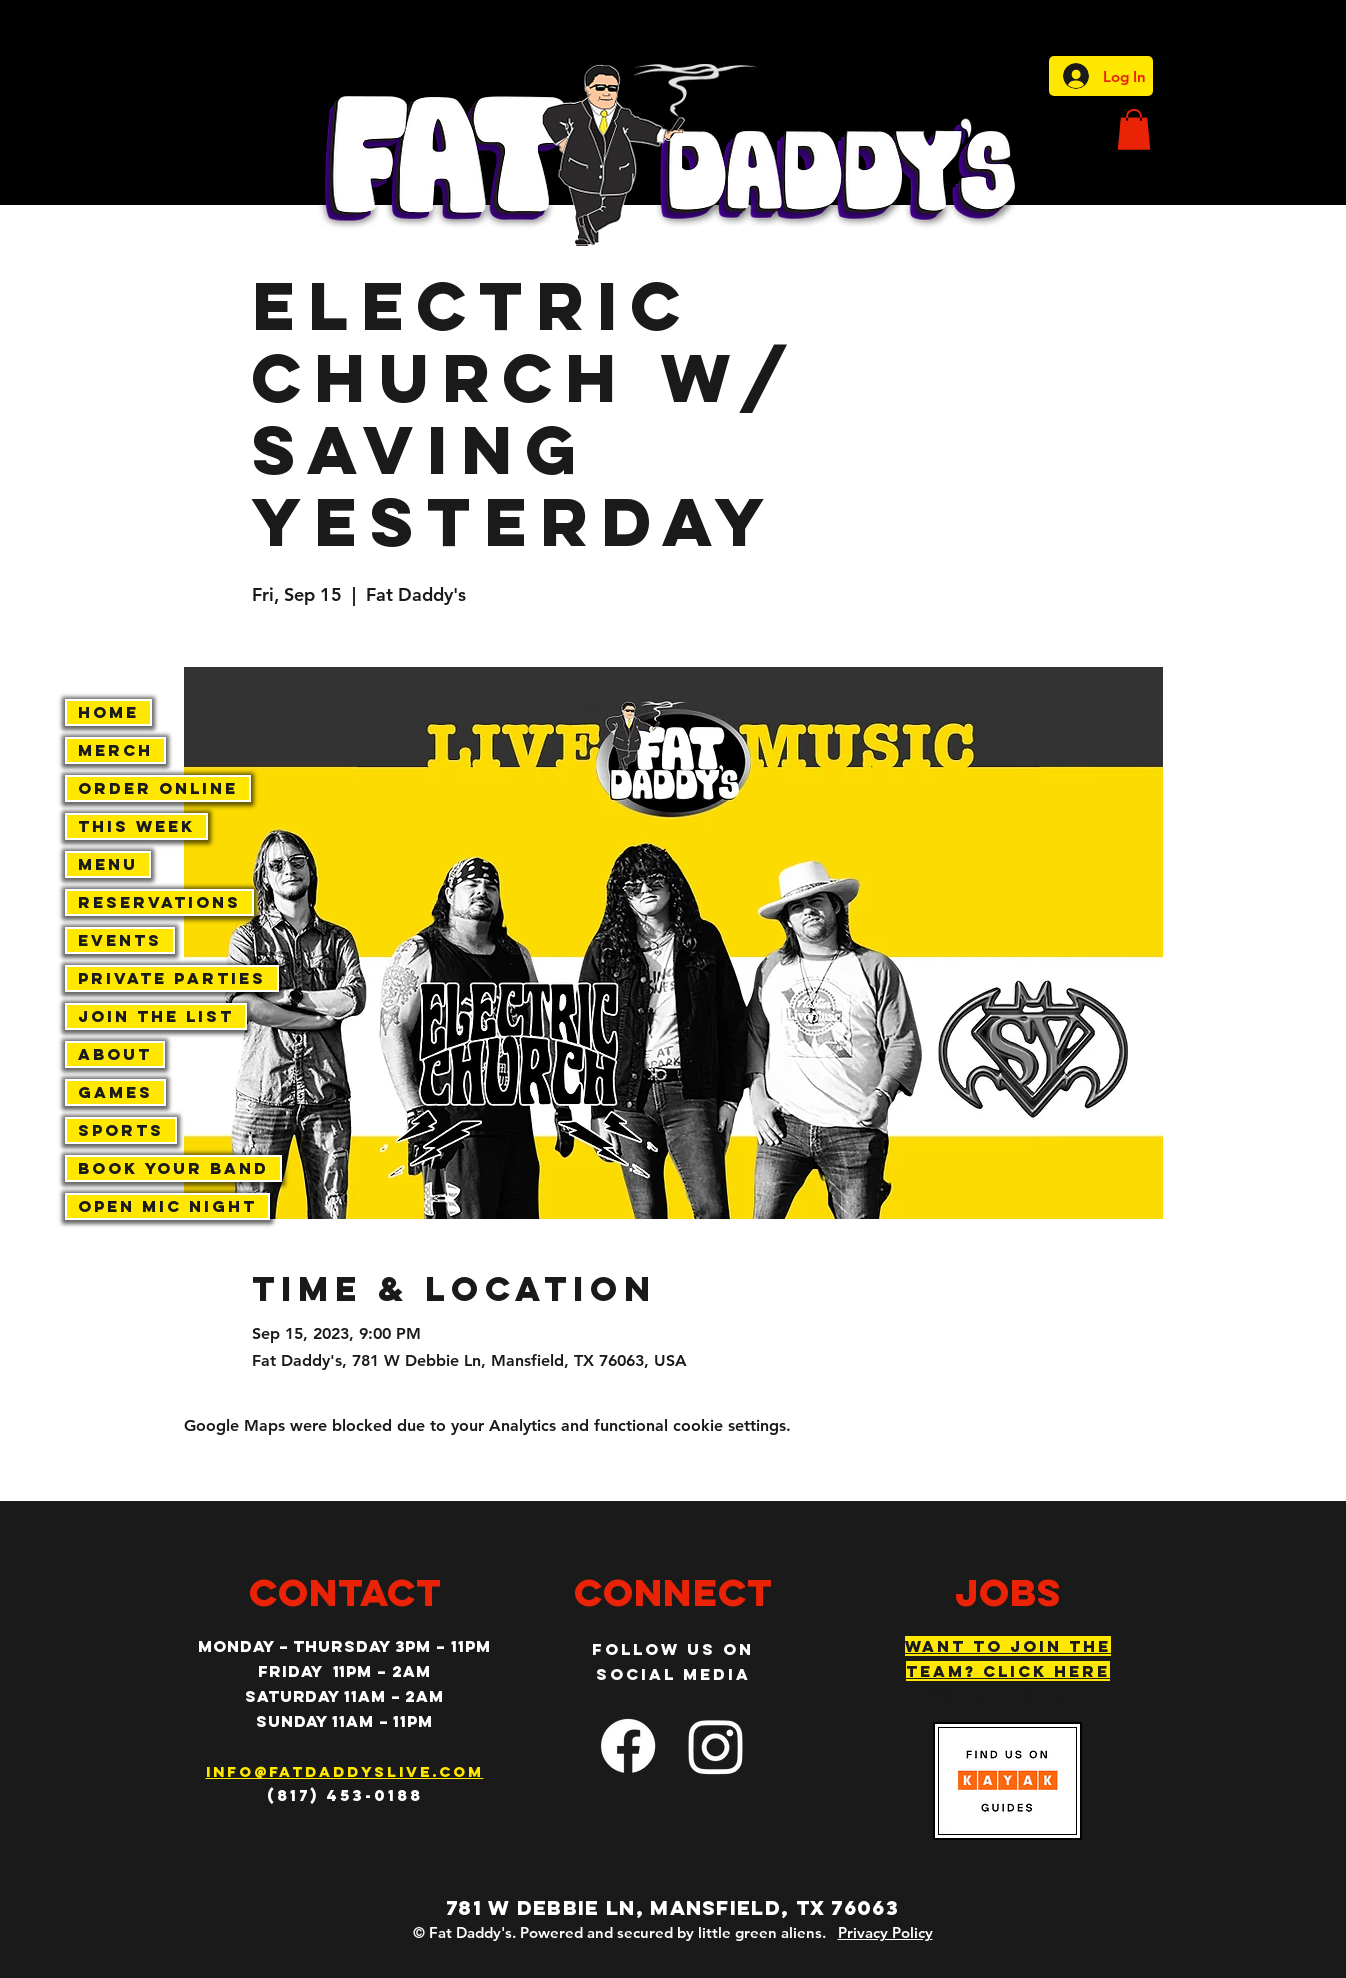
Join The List (156, 1016)
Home (108, 712)
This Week (136, 826)
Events (120, 940)
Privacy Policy (885, 1932)
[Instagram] (716, 1746)
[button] (1134, 129)
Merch (115, 750)
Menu (108, 864)
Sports (121, 1130)
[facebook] (628, 1746)
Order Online (158, 788)
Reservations (159, 902)
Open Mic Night (167, 1206)
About (115, 1054)
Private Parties (172, 978)
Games (115, 1092)
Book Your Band (173, 1168)
